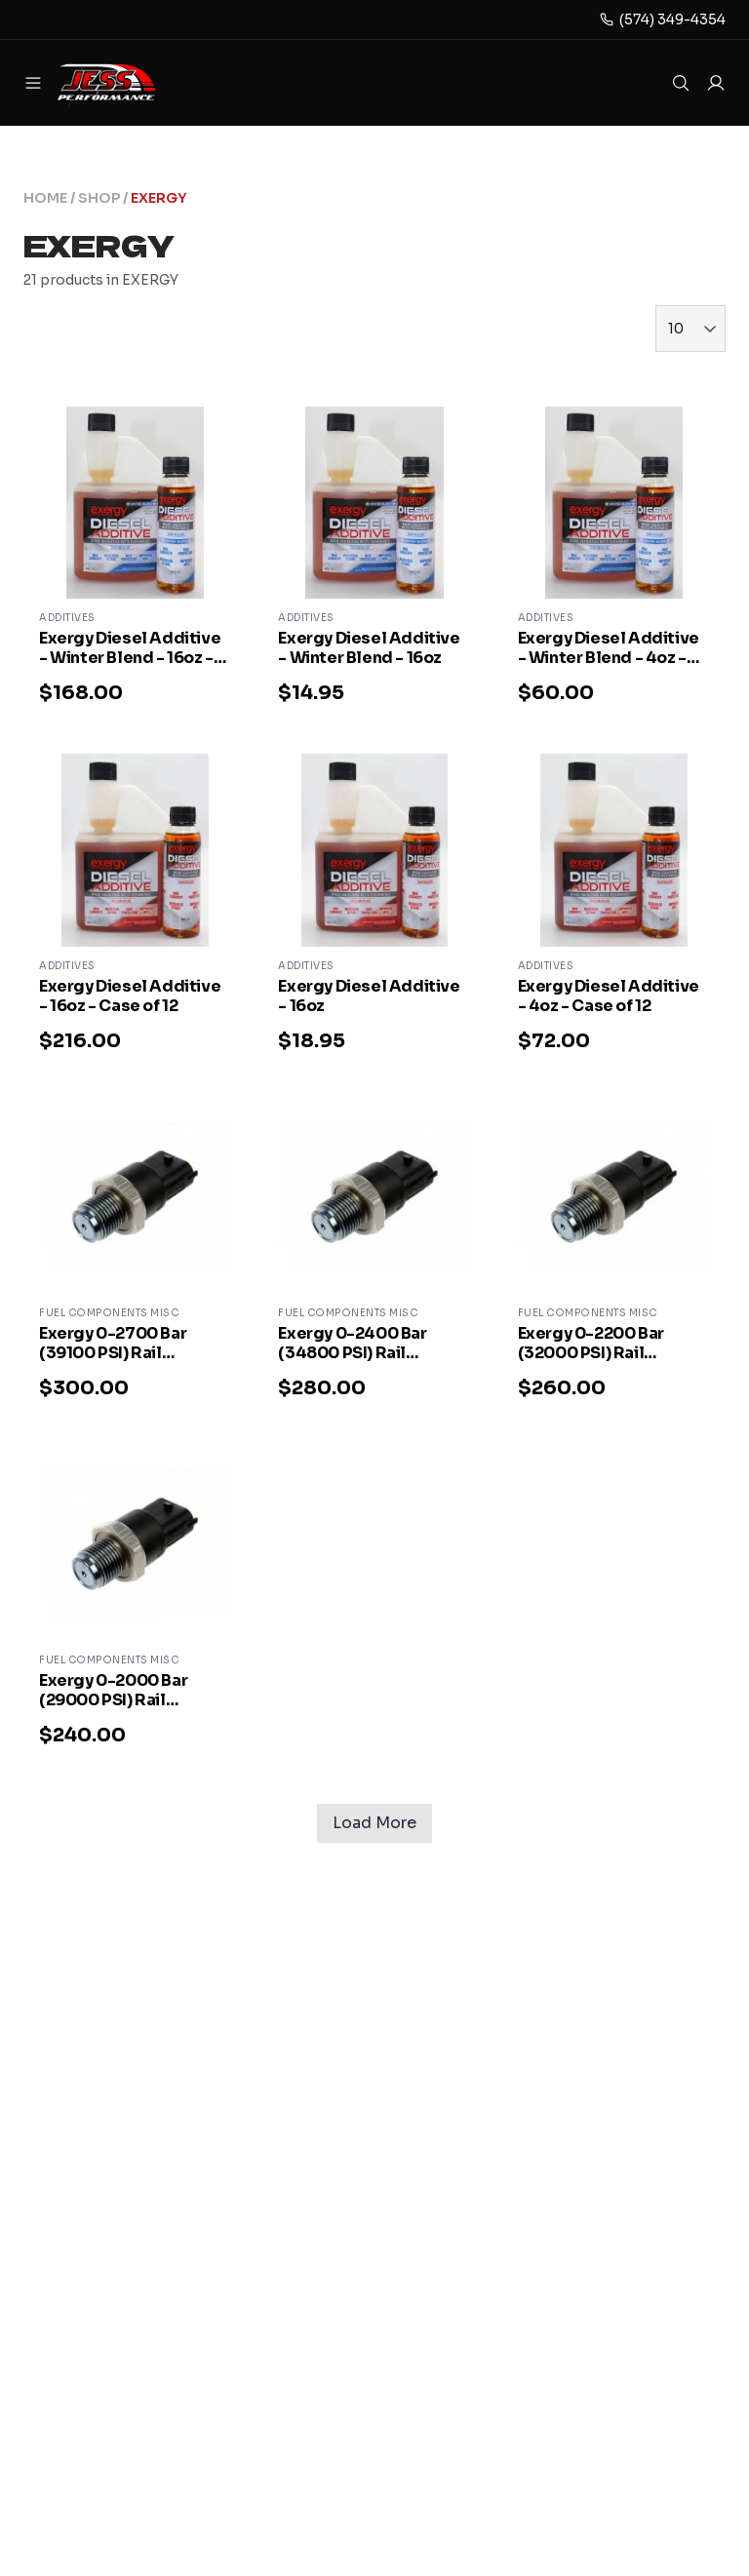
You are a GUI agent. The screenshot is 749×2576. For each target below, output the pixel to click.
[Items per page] (690, 328)
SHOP (99, 198)
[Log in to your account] (716, 83)
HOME (45, 198)
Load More (374, 1823)
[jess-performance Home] (133, 82)
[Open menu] (33, 82)
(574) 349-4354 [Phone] (672, 19)
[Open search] (680, 82)
